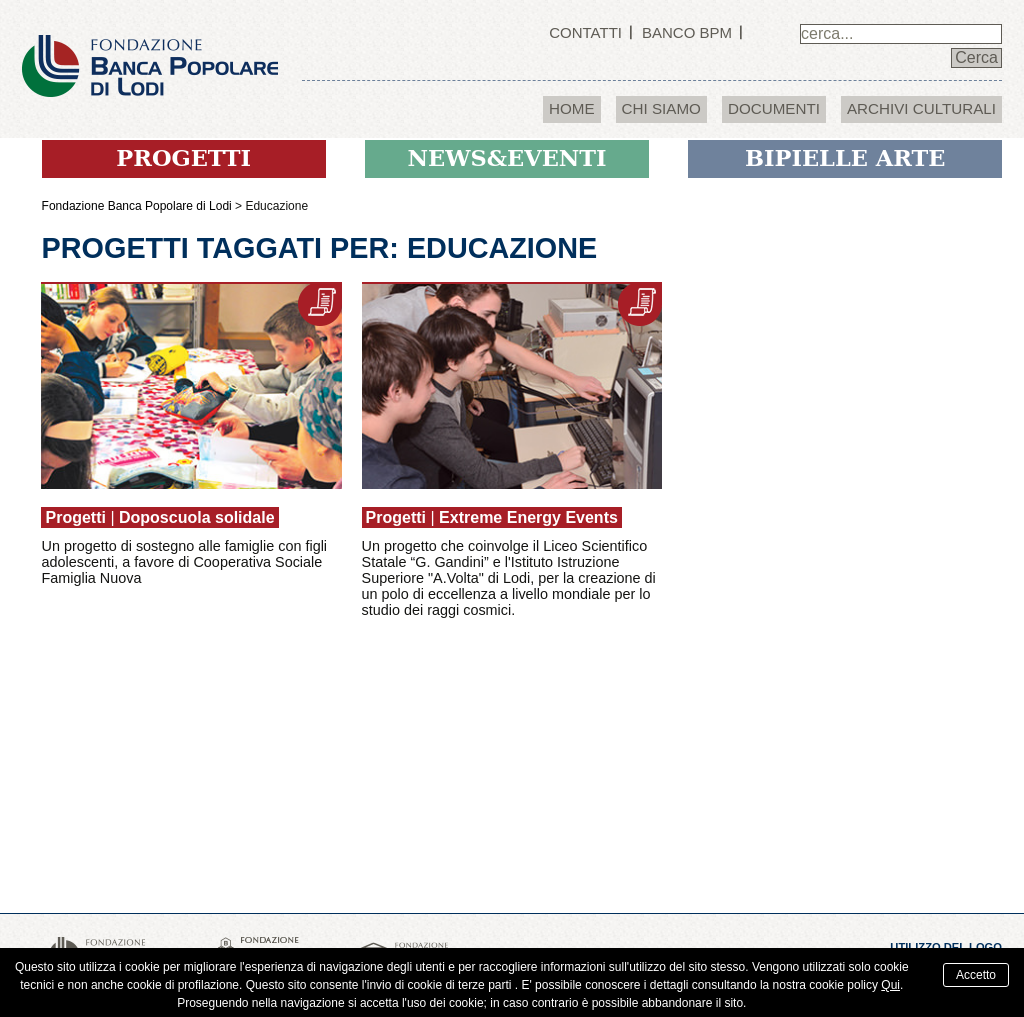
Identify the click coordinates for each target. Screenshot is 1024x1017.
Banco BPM (687, 32)
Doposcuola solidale (197, 517)
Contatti (585, 32)
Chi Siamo (661, 108)
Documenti (774, 108)
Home (572, 108)
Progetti (75, 517)
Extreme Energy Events (528, 517)
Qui (890, 985)
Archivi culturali (921, 108)
